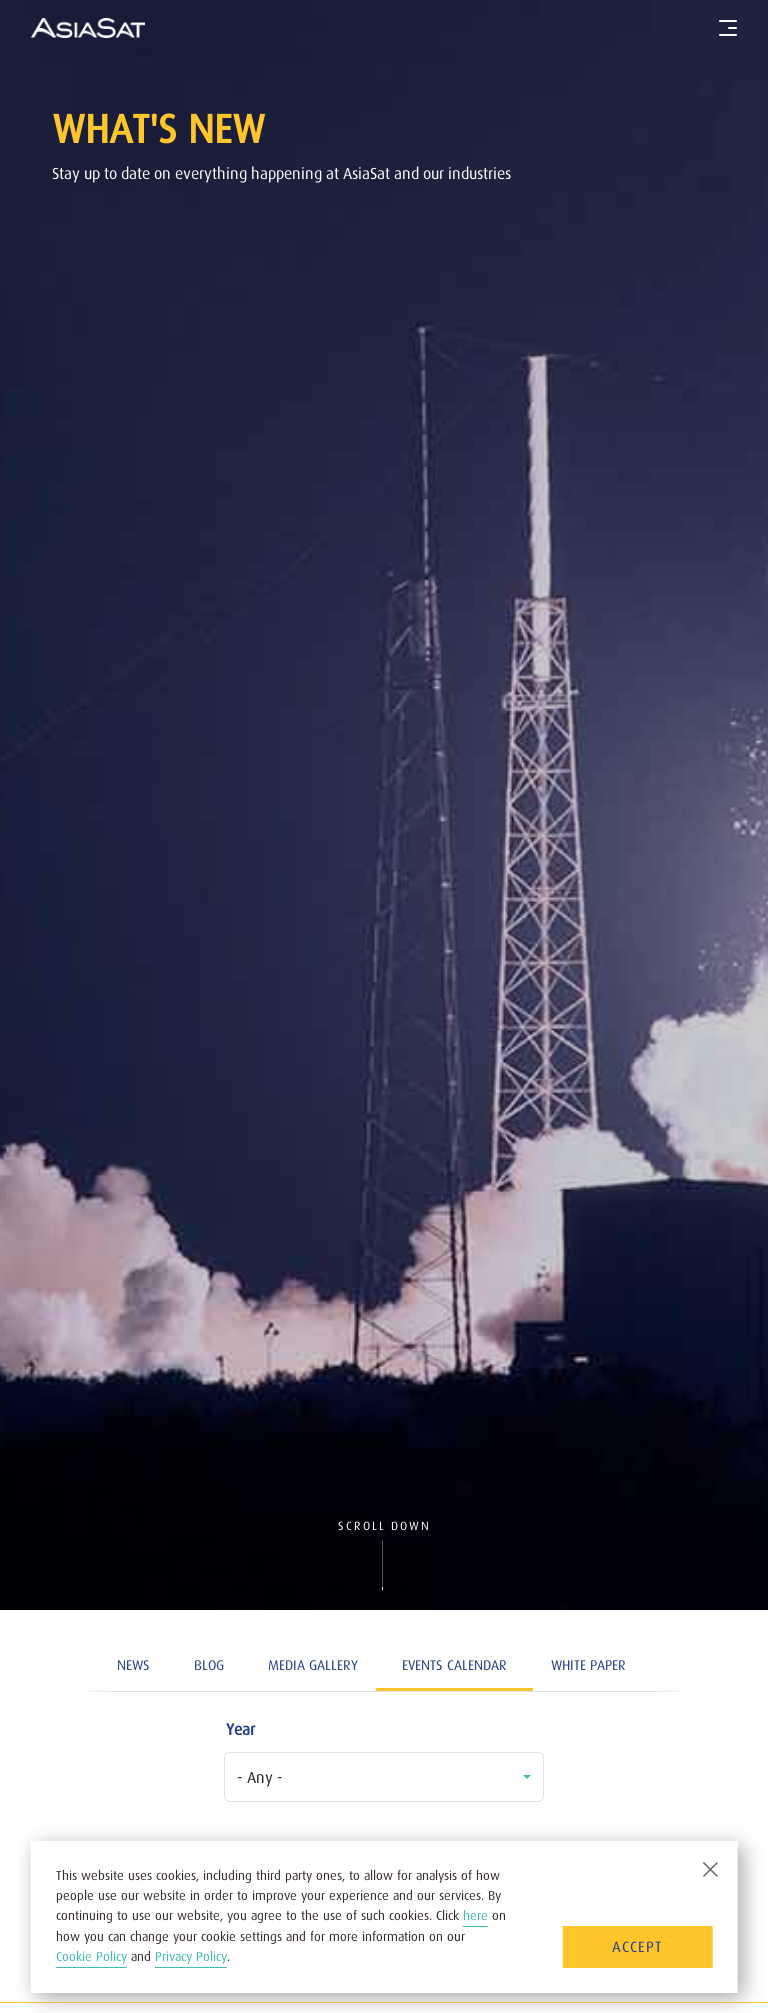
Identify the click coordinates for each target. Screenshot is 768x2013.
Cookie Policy (91, 1956)
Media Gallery (313, 1665)
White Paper (588, 1665)
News (133, 1665)
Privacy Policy (191, 1956)
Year (240, 1729)
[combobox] (384, 1777)
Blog (209, 1665)
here (475, 1915)
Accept (637, 1946)
